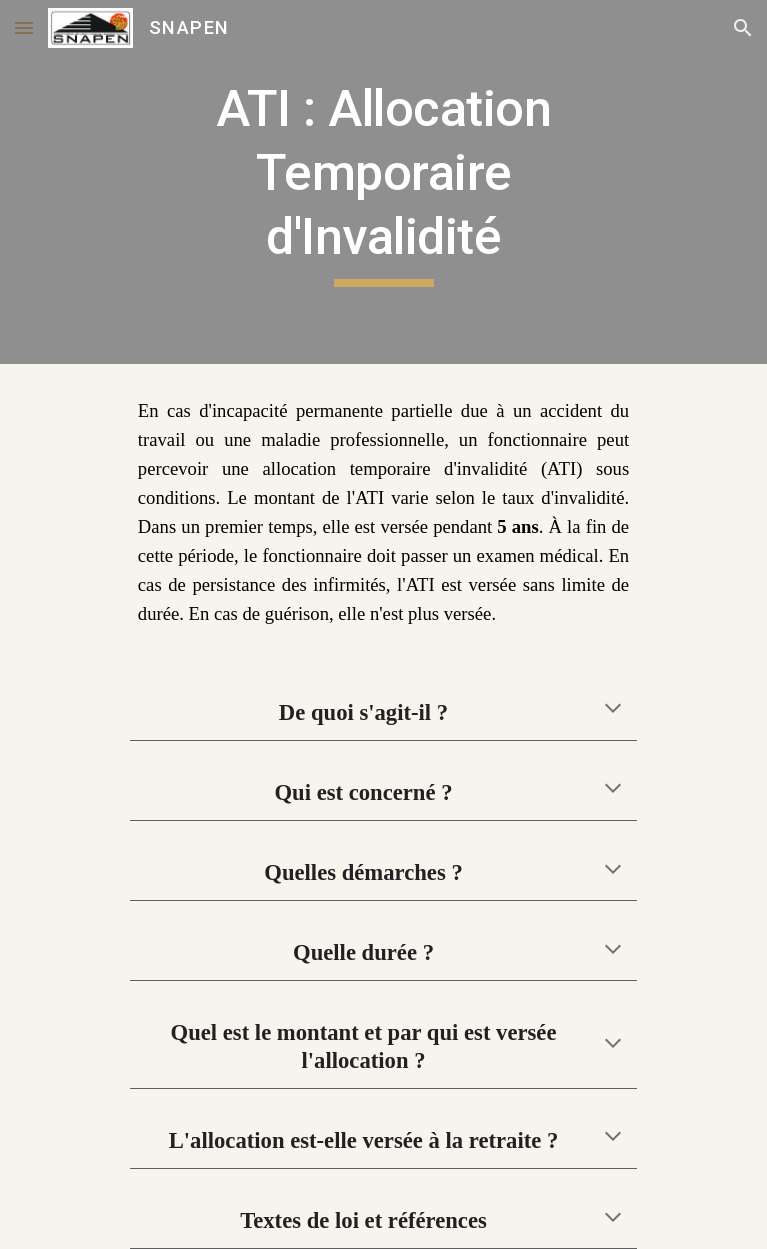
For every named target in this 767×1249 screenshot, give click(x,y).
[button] (24, 27)
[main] (383, 182)
